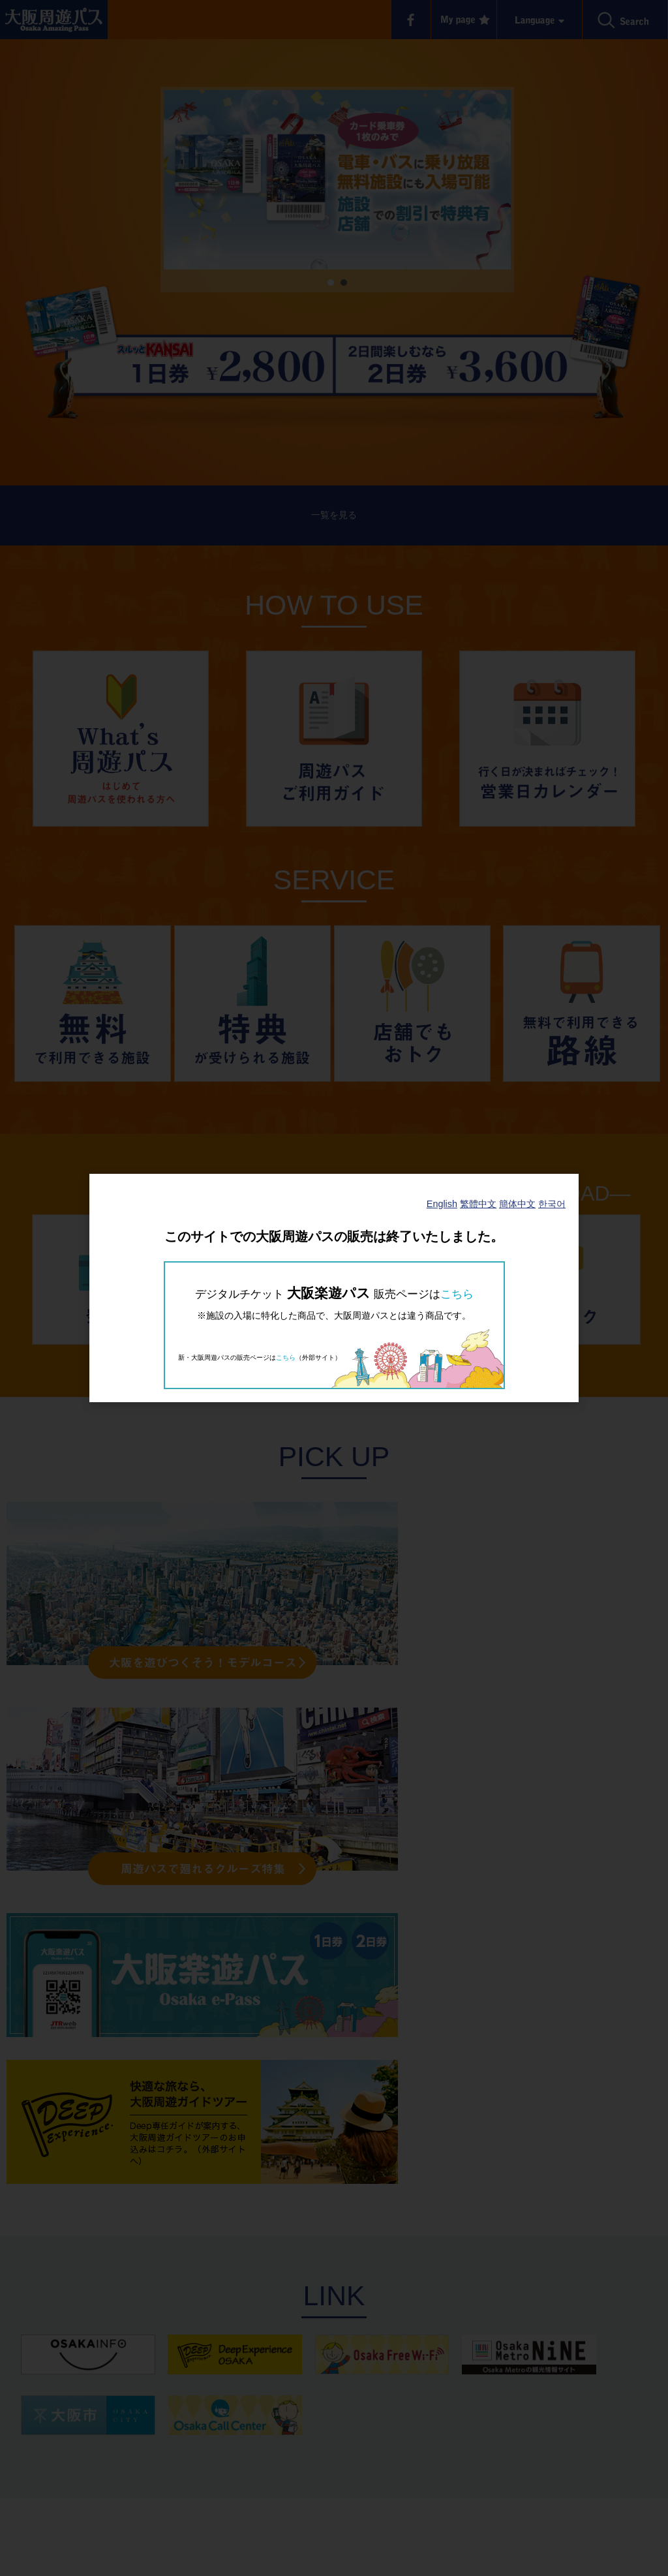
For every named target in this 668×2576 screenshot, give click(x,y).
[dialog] (334, 1288)
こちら (457, 1293)
